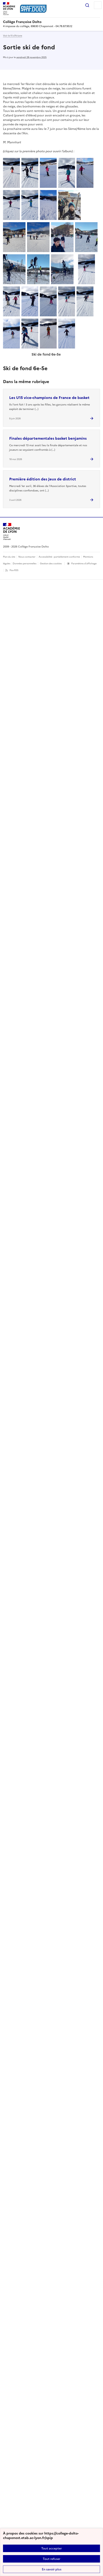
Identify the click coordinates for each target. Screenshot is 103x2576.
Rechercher (87, 5)
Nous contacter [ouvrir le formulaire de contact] (26, 557)
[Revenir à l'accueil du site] (11, 531)
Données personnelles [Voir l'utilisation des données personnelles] (24, 563)
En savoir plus (51, 2569)
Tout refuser (51, 2559)
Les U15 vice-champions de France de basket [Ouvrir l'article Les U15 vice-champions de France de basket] (49, 397)
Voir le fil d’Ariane (12, 35)
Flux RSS (14, 570)
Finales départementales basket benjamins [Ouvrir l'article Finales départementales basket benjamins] (48, 438)
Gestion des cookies (51, 563)
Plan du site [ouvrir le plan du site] (9, 557)
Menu (97, 5)
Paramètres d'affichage (84, 563)
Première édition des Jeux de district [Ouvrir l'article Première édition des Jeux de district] (42, 479)
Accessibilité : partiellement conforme (59, 557)
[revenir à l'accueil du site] (51, 22)
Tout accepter (51, 2548)
